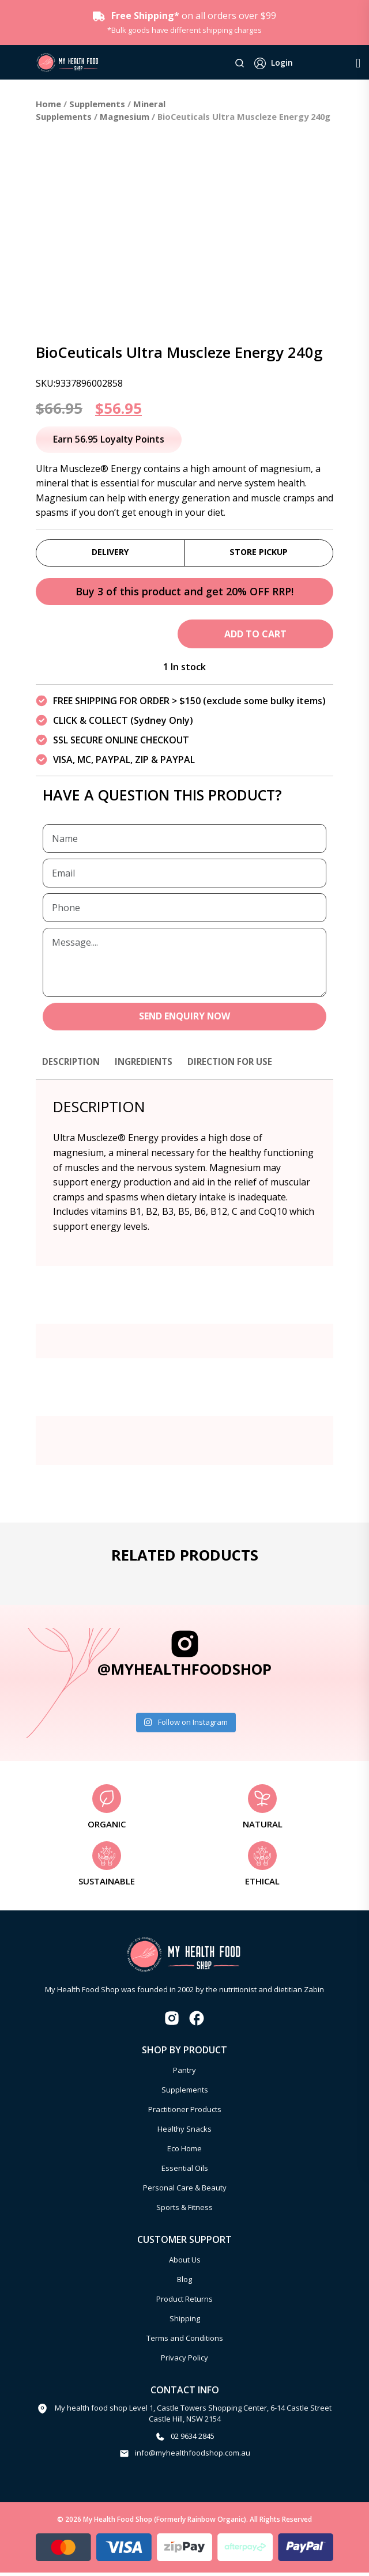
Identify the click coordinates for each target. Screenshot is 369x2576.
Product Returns (184, 2302)
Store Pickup (258, 553)
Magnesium (124, 116)
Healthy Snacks (184, 2132)
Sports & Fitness (184, 2210)
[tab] (72, 1070)
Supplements (97, 103)
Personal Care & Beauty (185, 2191)
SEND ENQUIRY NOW (184, 1019)
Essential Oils (184, 2171)
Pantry (184, 2073)
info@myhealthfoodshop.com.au (192, 2456)
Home (48, 103)
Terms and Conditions (184, 2341)
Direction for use (238, 1064)
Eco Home (184, 2152)
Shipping (185, 2322)
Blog (184, 2282)
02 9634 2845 (192, 2439)
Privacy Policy (184, 2361)
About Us (185, 2263)
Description (72, 1064)
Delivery (110, 553)
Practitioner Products (184, 2112)
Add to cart (255, 636)
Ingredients (148, 1064)
